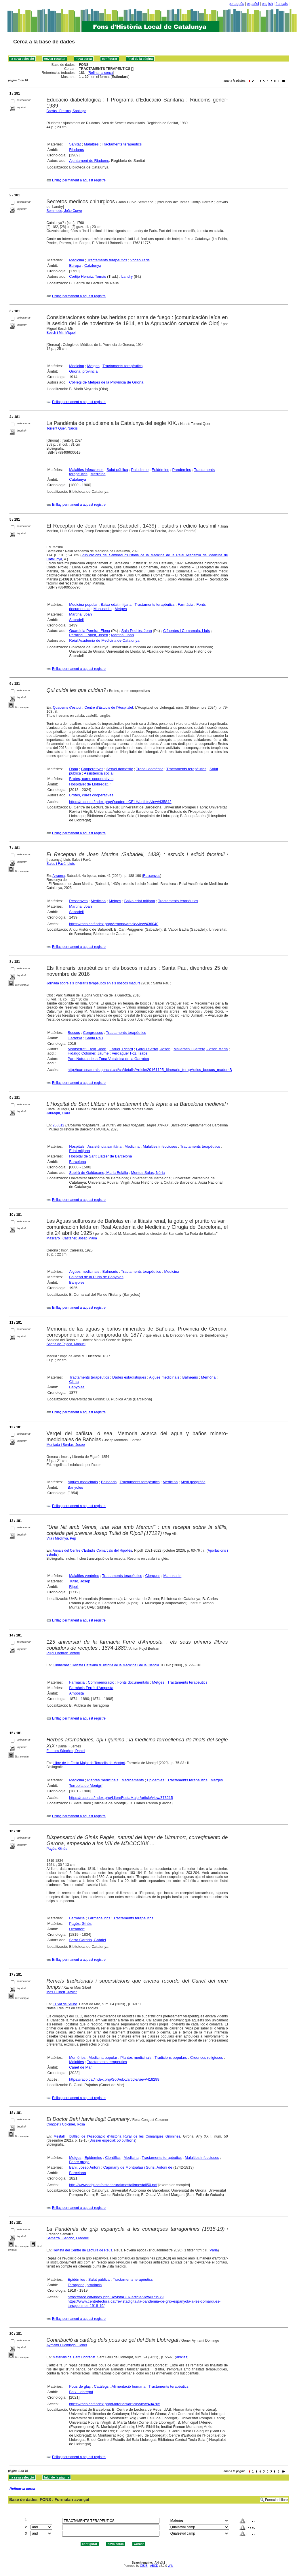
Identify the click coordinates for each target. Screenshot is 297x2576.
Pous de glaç (80, 2386)
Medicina (76, 260)
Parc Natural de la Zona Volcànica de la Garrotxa (108, 1059)
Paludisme (140, 469)
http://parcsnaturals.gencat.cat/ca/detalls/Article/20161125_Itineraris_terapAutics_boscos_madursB (150, 1069)
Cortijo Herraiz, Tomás (87, 276)
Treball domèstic (149, 769)
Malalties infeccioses (86, 469)
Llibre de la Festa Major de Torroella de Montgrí (89, 1763)
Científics (112, 2157)
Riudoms (76, 149)
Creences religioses (206, 2057)
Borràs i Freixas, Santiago (66, 111)
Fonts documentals (133, 1682)
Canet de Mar (80, 2067)
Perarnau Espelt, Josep (88, 635)
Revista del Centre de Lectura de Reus (82, 2250)
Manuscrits (103, 609)
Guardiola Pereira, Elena (89, 630)
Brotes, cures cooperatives (91, 779)
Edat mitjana (79, 1151)
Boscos (74, 1032)
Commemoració (101, 1682)
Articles (181, 2357)
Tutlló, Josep (79, 1581)
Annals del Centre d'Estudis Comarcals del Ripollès (92, 1550)
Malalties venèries (84, 1575)
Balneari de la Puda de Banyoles (96, 1277)
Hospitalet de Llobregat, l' (90, 784)
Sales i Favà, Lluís (61, 864)
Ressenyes (151, 876)
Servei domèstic (119, 769)
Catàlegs (101, 2386)
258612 (58, 1125)
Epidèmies (160, 469)
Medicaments (132, 1780)
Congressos (93, 1032)
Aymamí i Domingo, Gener (67, 2345)
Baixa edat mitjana (116, 604)
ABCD (154, 2565)
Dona (73, 769)
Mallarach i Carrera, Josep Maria (201, 1049)
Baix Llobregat (81, 2392)
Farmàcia (185, 604)
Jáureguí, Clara (58, 1113)
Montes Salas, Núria (148, 1172)
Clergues (152, 1575)
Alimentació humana (129, 2386)
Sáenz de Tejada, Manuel (66, 1344)
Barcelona (77, 1161)
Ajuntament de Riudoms (89, 160)
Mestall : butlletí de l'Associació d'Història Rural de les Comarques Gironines (117, 2136)
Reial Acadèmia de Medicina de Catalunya (104, 640)
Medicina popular (83, 604)
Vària (214, 2250)
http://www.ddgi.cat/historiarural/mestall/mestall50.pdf (113, 2185)
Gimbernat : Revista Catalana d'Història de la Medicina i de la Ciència (106, 1665)
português (236, 4)
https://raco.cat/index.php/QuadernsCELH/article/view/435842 (120, 802)
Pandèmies (181, 469)
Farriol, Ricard (121, 1049)
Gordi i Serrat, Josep (153, 1049)
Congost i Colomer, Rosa (66, 2124)
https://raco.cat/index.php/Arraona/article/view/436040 (113, 924)
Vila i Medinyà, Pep (61, 1538)
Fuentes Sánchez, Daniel (66, 1751)
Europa (75, 265)
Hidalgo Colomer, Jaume (88, 1053)
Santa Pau (94, 1038)
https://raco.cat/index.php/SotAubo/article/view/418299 (114, 2079)
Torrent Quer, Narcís (62, 428)
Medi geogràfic (193, 1482)
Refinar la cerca (101, 73)
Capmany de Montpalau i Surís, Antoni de (137, 2167)
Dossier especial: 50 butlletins (112, 2140)
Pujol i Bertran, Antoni (63, 1653)
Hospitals (76, 1146)
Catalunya (92, 265)
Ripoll (74, 1586)
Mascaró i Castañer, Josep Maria (72, 1238)
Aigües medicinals (84, 1271)
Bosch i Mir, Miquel (61, 333)
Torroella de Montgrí (85, 1785)
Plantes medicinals (102, 1780)
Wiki (170, 2565)
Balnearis (110, 1271)
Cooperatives (92, 769)
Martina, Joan (80, 614)
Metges (93, 366)
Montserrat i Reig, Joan (87, 1049)
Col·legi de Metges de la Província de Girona (106, 382)
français (282, 4)
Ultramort (76, 1929)
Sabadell (76, 620)
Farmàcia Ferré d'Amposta (91, 1688)
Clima (74, 1381)
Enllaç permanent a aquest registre (79, 180)
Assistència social (98, 773)
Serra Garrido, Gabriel (87, 1940)
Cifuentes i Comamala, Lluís (186, 630)
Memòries (77, 2057)
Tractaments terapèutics (122, 144)
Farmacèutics (99, 1918)
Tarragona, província (85, 2285)
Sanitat (75, 144)
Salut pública (117, 469)
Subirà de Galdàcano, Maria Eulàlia (98, 1172)
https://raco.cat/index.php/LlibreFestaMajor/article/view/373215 (121, 1797)
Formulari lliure (276, 2500)
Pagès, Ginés (57, 1849)
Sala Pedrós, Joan (136, 630)
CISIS (144, 2565)
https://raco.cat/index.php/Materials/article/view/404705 (114, 2404)
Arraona (58, 876)
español (253, 4)
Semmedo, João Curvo (64, 211)
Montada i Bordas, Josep (66, 1445)
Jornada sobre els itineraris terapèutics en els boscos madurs (93, 983)
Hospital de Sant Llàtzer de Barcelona (100, 1156)
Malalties (91, 144)
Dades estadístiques (129, 1377)
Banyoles (76, 1282)
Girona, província (83, 371)
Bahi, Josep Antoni (84, 2167)
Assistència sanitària (104, 1146)
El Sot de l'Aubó (65, 2004)
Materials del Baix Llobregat (74, 2357)
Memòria (208, 1377)
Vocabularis (140, 260)
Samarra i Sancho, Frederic (68, 2238)
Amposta (76, 1693)
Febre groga (79, 2162)
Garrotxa (75, 1038)
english (267, 4)
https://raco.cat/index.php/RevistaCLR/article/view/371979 (115, 2297)
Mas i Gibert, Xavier (62, 1992)
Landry (127, 276)
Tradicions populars (171, 2057)
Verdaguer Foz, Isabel (130, 1053)
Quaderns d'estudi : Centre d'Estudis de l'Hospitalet (93, 708)
